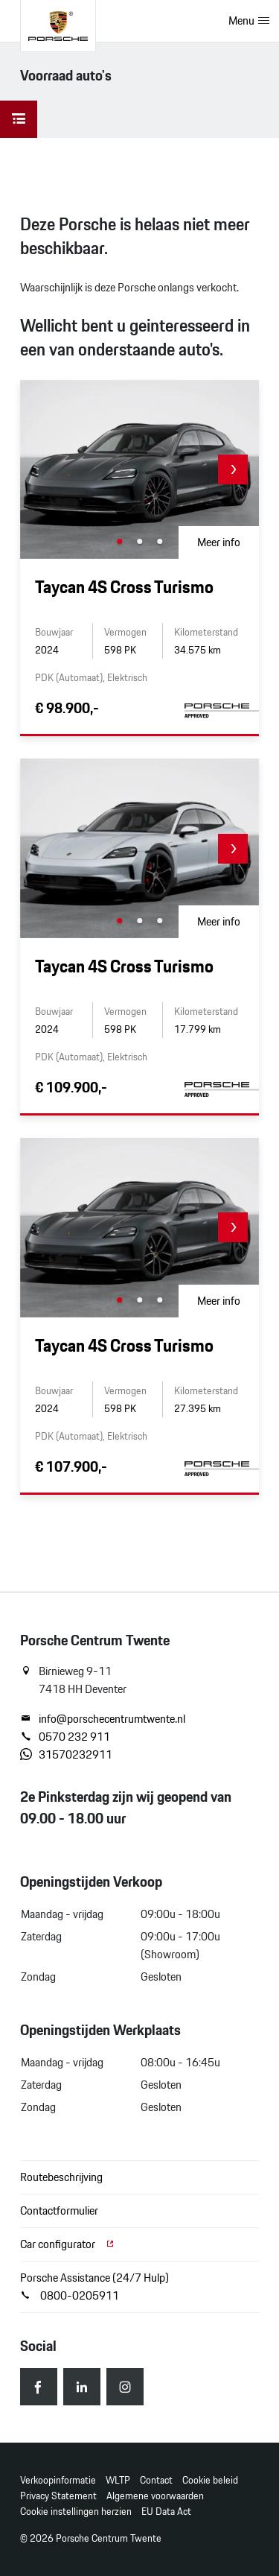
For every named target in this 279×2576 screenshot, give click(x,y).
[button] (233, 469)
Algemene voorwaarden (155, 2496)
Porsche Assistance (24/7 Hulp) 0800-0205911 (94, 2286)
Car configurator (67, 2244)
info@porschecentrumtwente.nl (102, 1719)
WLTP (118, 2480)
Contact (156, 2480)
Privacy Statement (58, 2496)
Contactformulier (59, 2210)
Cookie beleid (210, 2480)
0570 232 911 (65, 1737)
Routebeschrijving (61, 2177)
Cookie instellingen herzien (76, 2511)
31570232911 (66, 1755)
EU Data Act (166, 2511)
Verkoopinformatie (58, 2480)
